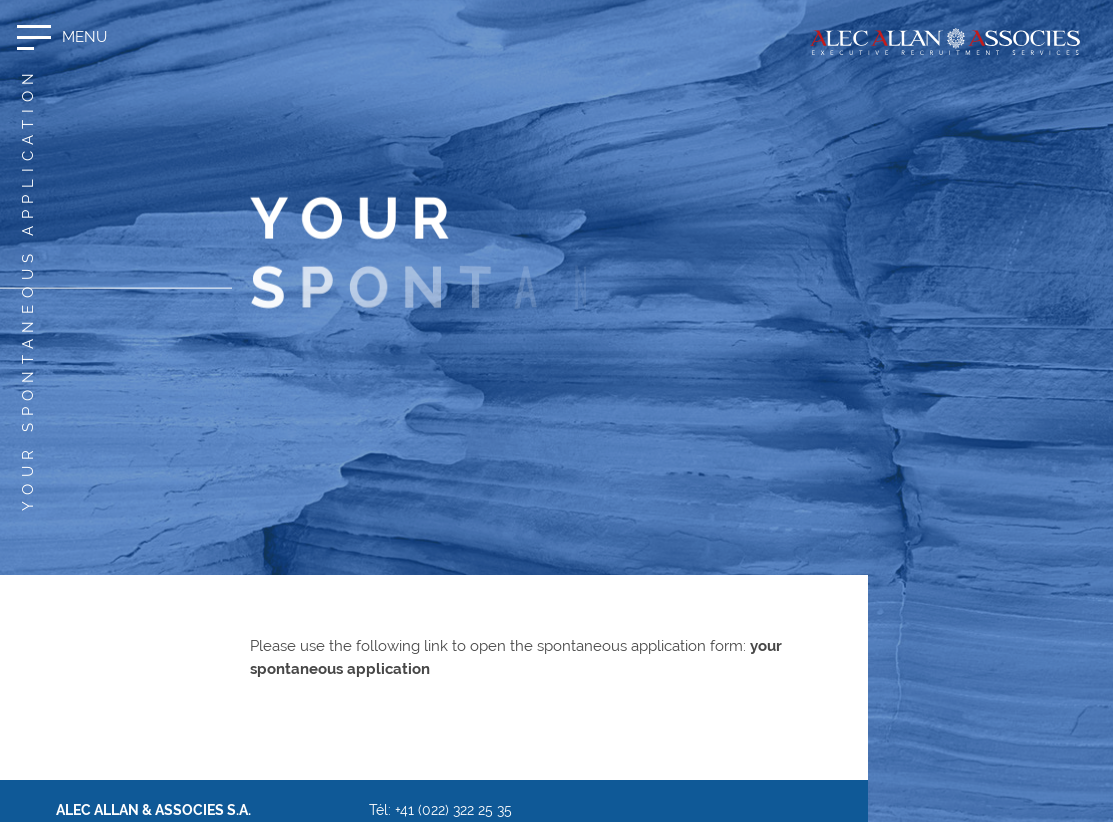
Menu (84, 37)
